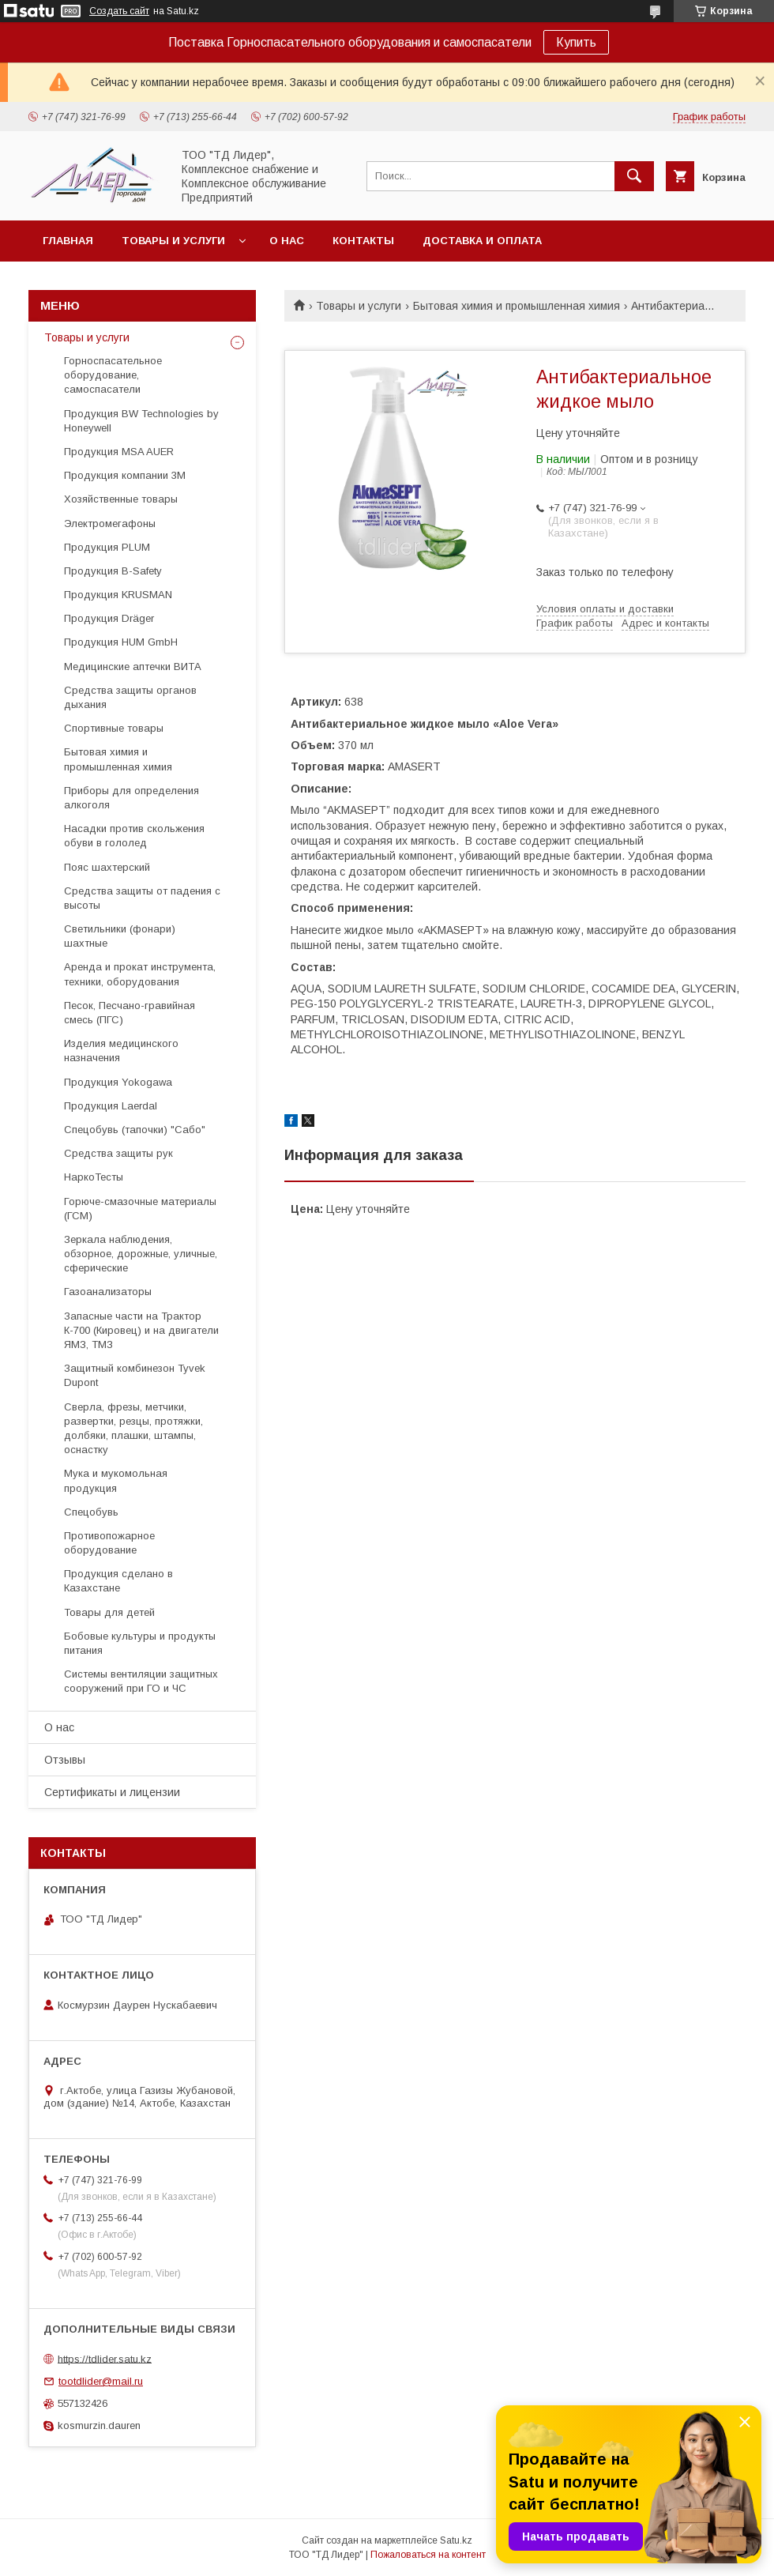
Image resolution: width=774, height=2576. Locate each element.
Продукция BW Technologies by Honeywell (141, 421)
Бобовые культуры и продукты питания (140, 1643)
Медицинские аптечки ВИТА (132, 666)
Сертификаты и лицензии (112, 1792)
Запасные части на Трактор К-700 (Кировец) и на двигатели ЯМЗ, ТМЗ (141, 1330)
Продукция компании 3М (125, 475)
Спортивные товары (113, 728)
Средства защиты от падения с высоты (142, 898)
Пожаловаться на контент (428, 2554)
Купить (576, 42)
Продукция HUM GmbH (121, 642)
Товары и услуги (173, 241)
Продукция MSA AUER (119, 452)
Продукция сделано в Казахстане (118, 1581)
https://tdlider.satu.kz (105, 2358)
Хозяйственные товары (121, 499)
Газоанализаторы (108, 1291)
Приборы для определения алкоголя (131, 798)
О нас (286, 241)
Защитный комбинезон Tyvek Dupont (134, 1375)
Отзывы (64, 1759)
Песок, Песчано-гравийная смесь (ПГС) (129, 1013)
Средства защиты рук (118, 1153)
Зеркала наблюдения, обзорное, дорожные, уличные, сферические (140, 1253)
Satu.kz (456, 2540)
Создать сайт (119, 11)
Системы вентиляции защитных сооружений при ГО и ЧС (141, 1681)
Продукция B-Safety (113, 571)
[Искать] (634, 176)
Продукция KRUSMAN (118, 595)
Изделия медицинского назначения (121, 1051)
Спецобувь (91, 1512)
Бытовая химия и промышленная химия (516, 305)
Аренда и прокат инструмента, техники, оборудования (140, 974)
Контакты (363, 241)
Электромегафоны (110, 523)
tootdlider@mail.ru (100, 2381)
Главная (68, 241)
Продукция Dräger (109, 618)
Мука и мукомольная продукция (115, 1480)
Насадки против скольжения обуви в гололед (134, 836)
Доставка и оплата (482, 241)
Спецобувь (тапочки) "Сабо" (134, 1129)
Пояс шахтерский (107, 867)
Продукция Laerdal (110, 1106)
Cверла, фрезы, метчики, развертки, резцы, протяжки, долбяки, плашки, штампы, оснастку (133, 1428)
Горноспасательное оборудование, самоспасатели (113, 375)
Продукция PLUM (107, 547)
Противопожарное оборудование (109, 1543)
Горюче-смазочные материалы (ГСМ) (140, 1209)
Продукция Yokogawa (118, 1082)
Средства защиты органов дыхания (130, 697)
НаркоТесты (93, 1177)
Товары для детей (109, 1612)
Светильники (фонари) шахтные (119, 936)
